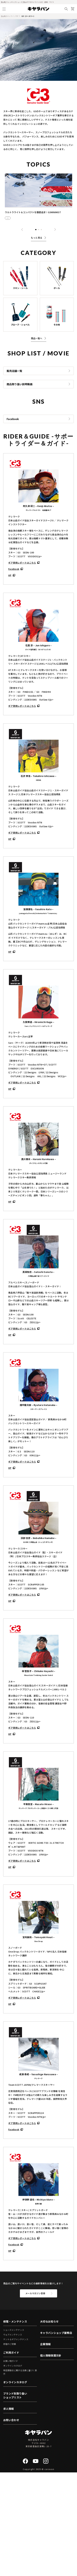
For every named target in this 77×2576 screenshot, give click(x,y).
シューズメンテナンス (13, 2329)
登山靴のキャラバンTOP (9, 16)
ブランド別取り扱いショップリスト (15, 2395)
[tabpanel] (38, 196)
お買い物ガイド (10, 2361)
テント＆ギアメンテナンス (15, 2339)
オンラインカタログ (12, 2365)
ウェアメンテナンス (12, 2334)
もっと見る (38, 237)
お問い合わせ (11, 2420)
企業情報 (45, 2344)
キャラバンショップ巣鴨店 (56, 2333)
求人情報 (8, 2409)
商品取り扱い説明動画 (20, 384)
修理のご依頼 (9, 2344)
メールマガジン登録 (35, 2293)
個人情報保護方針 (50, 2355)
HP (9, 575)
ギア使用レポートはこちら (22, 562)
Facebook (13, 419)
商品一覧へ (38, 338)
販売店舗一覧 (14, 371)
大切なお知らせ (49, 2321)
